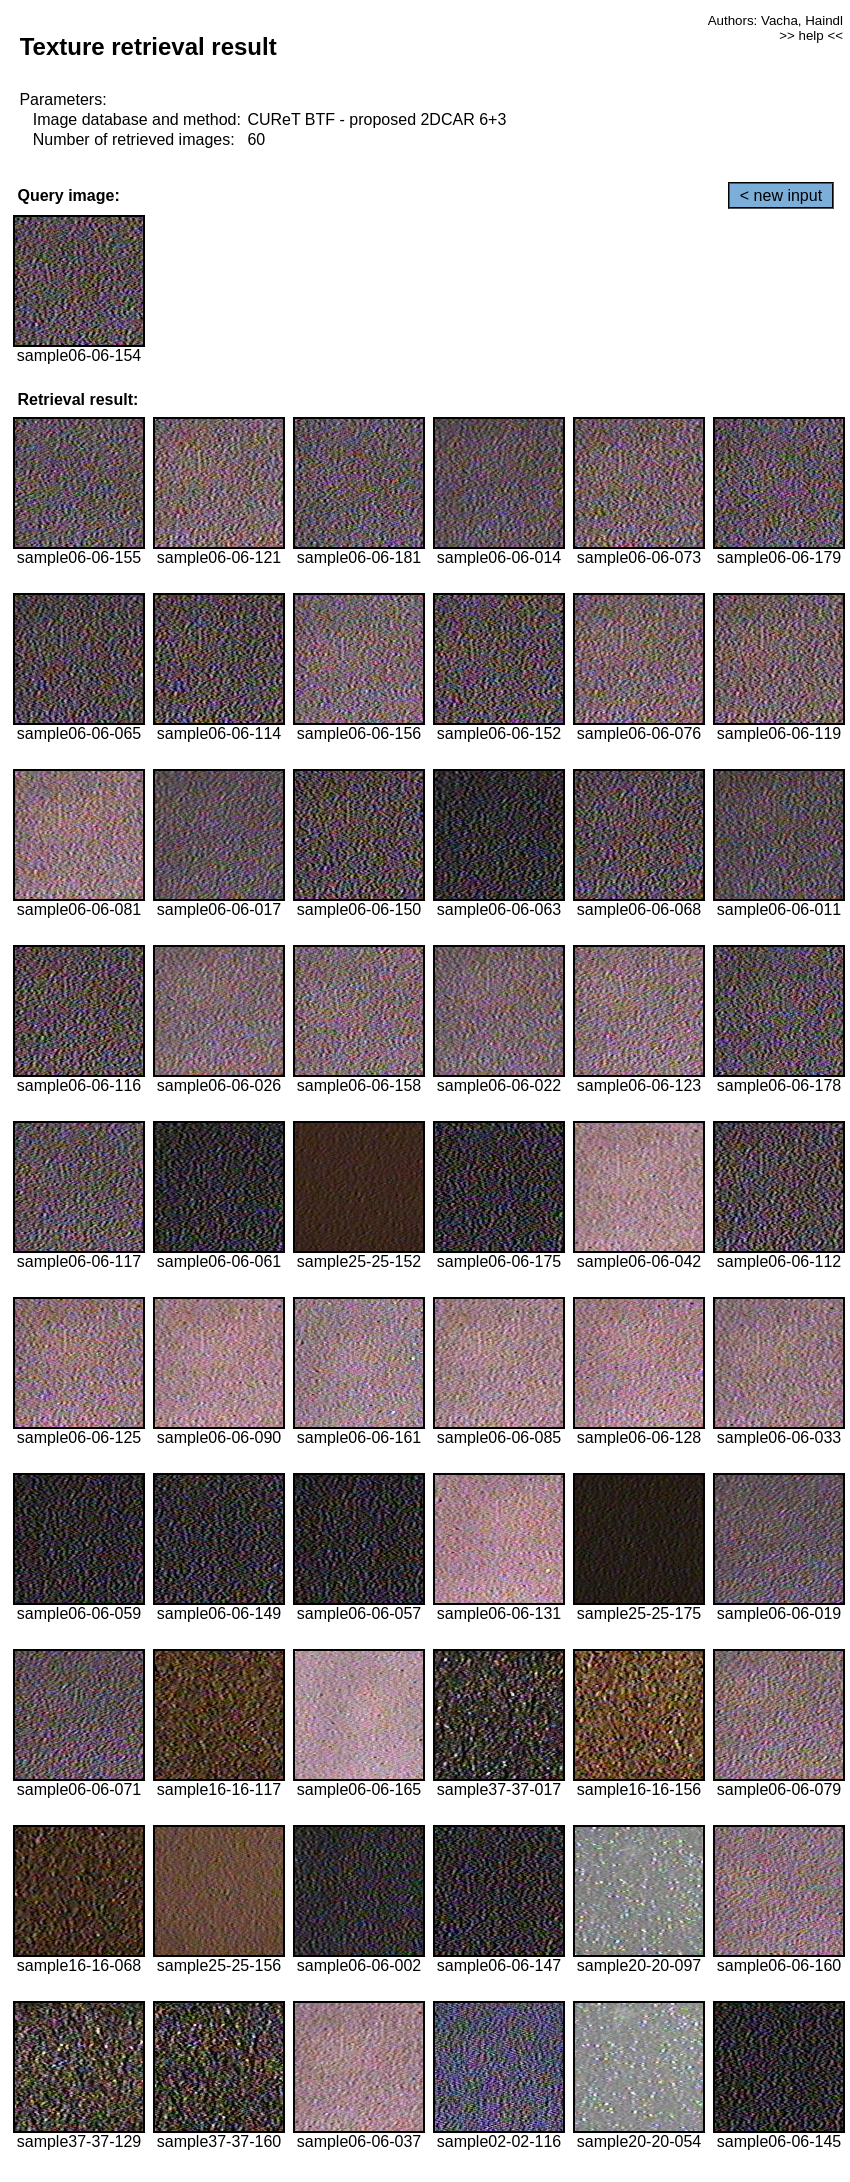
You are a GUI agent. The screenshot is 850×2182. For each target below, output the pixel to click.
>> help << (811, 35)
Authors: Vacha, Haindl (775, 20)
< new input (781, 195)
